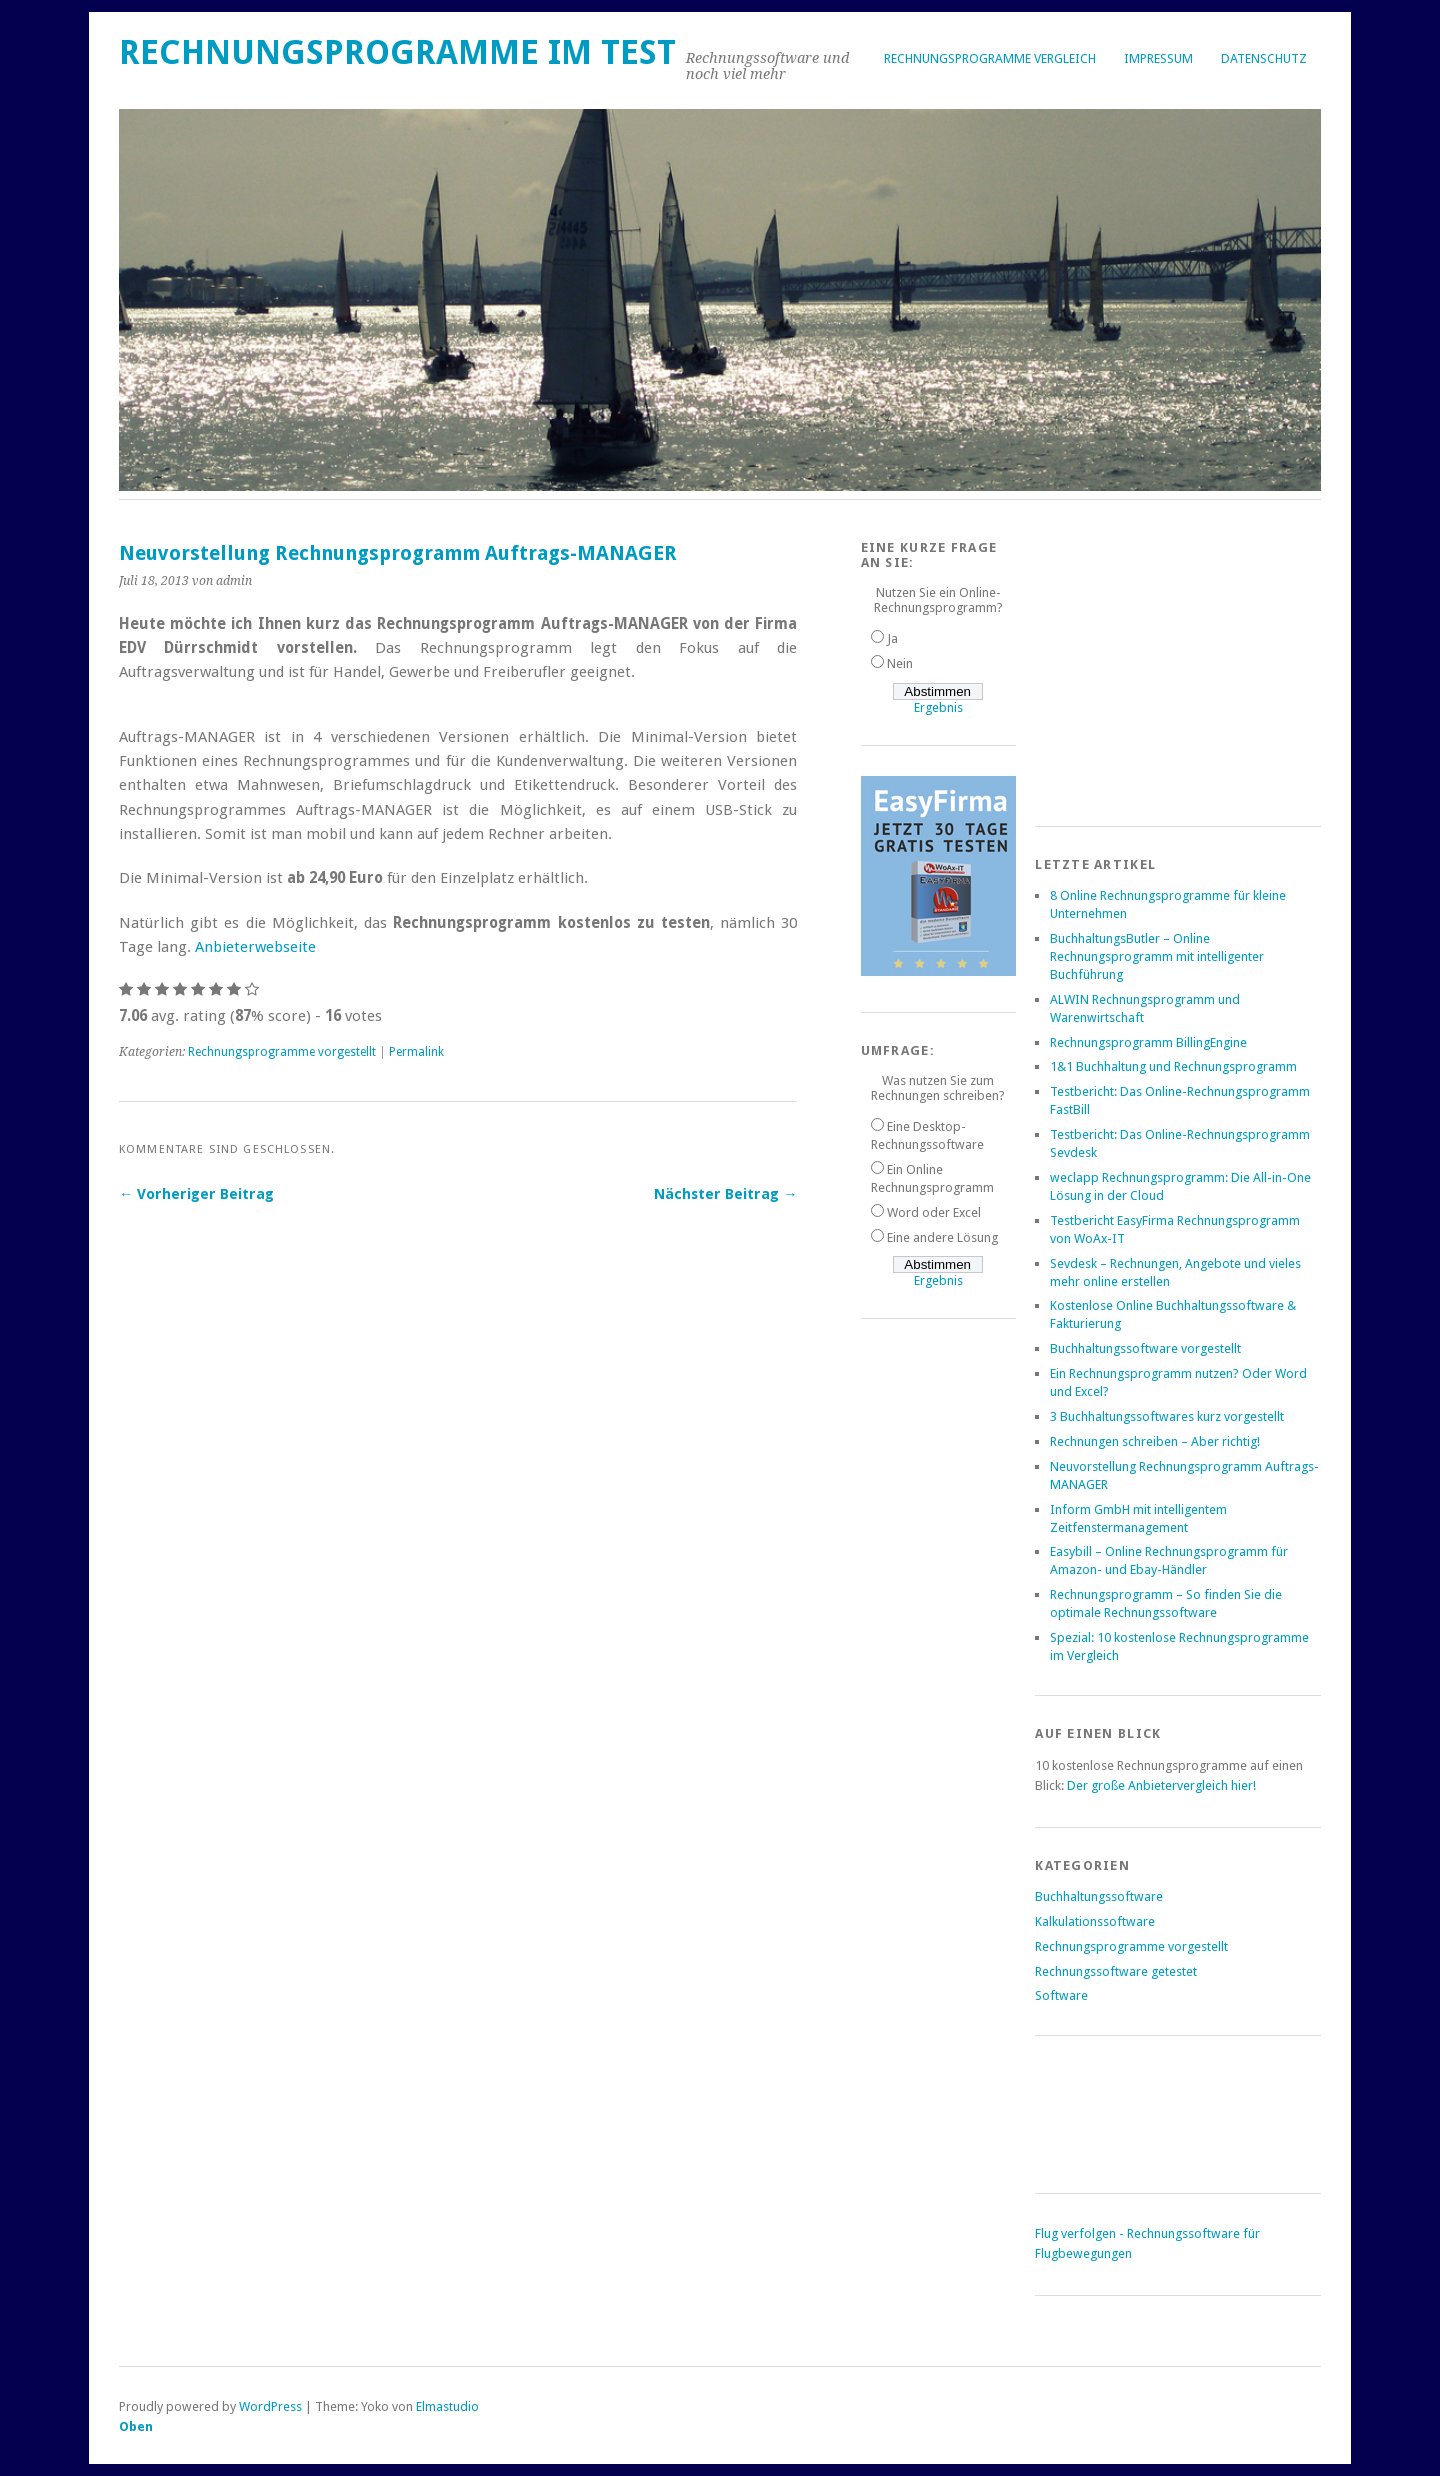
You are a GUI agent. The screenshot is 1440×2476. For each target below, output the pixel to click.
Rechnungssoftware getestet (1116, 1971)
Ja (892, 638)
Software (1061, 1995)
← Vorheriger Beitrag (196, 1194)
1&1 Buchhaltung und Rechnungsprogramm (1173, 1066)
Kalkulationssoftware (1095, 1921)
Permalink (416, 1052)
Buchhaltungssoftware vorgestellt (1145, 1348)
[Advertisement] (1185, 665)
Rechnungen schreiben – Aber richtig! (1155, 1441)
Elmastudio (447, 2406)
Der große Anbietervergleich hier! (1161, 1785)
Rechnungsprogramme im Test (397, 52)
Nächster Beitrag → (725, 1194)
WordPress (270, 2406)
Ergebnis (938, 707)
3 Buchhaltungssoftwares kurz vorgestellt (1167, 1416)
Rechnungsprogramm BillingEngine (1148, 1042)
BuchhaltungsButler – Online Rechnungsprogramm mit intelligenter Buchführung (1157, 956)
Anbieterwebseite (255, 947)
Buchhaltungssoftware (1099, 1896)
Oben (136, 2426)
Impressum (1158, 58)
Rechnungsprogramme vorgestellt (282, 1052)
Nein (900, 663)
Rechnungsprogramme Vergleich (990, 58)
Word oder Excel (934, 1212)
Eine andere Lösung (942, 1237)
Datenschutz (1264, 58)
